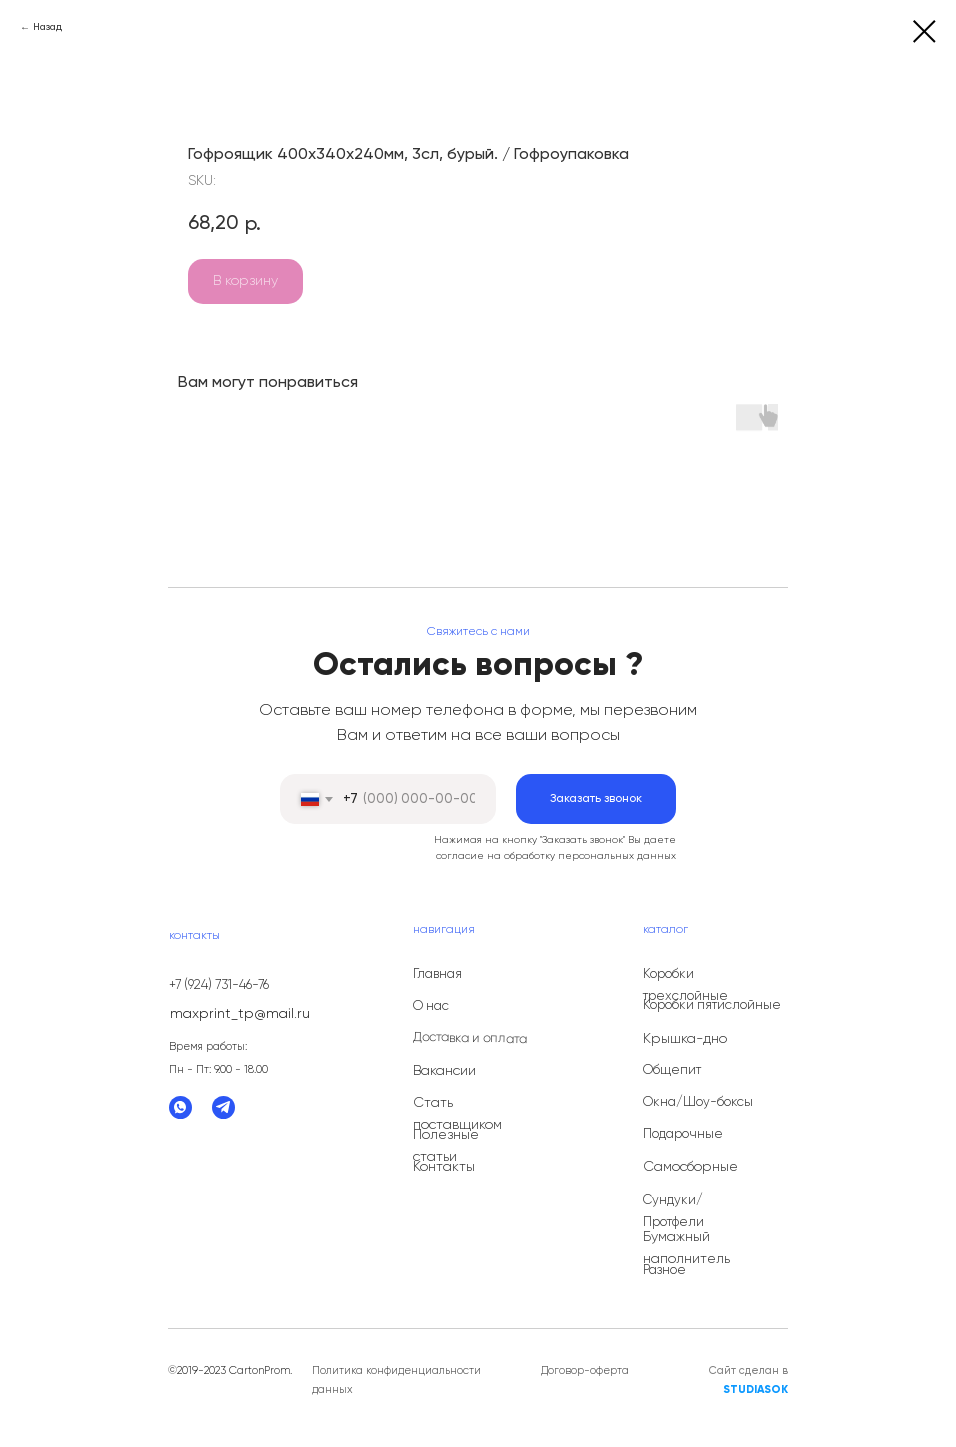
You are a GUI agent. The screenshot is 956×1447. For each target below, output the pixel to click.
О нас (431, 1006)
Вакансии (444, 1071)
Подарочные (683, 1134)
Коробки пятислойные (712, 1005)
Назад (47, 27)
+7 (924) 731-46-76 (219, 985)
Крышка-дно (685, 1039)
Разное (664, 1270)
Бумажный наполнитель (686, 1248)
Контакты (444, 1167)
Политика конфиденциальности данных (396, 1380)
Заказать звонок (596, 799)
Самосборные (690, 1167)
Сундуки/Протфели (673, 1211)
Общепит (672, 1070)
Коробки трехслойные (685, 985)
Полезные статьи (446, 1146)
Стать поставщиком (457, 1114)
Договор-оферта (585, 1370)
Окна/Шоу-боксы (698, 1102)
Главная (437, 974)
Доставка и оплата (470, 1038)
